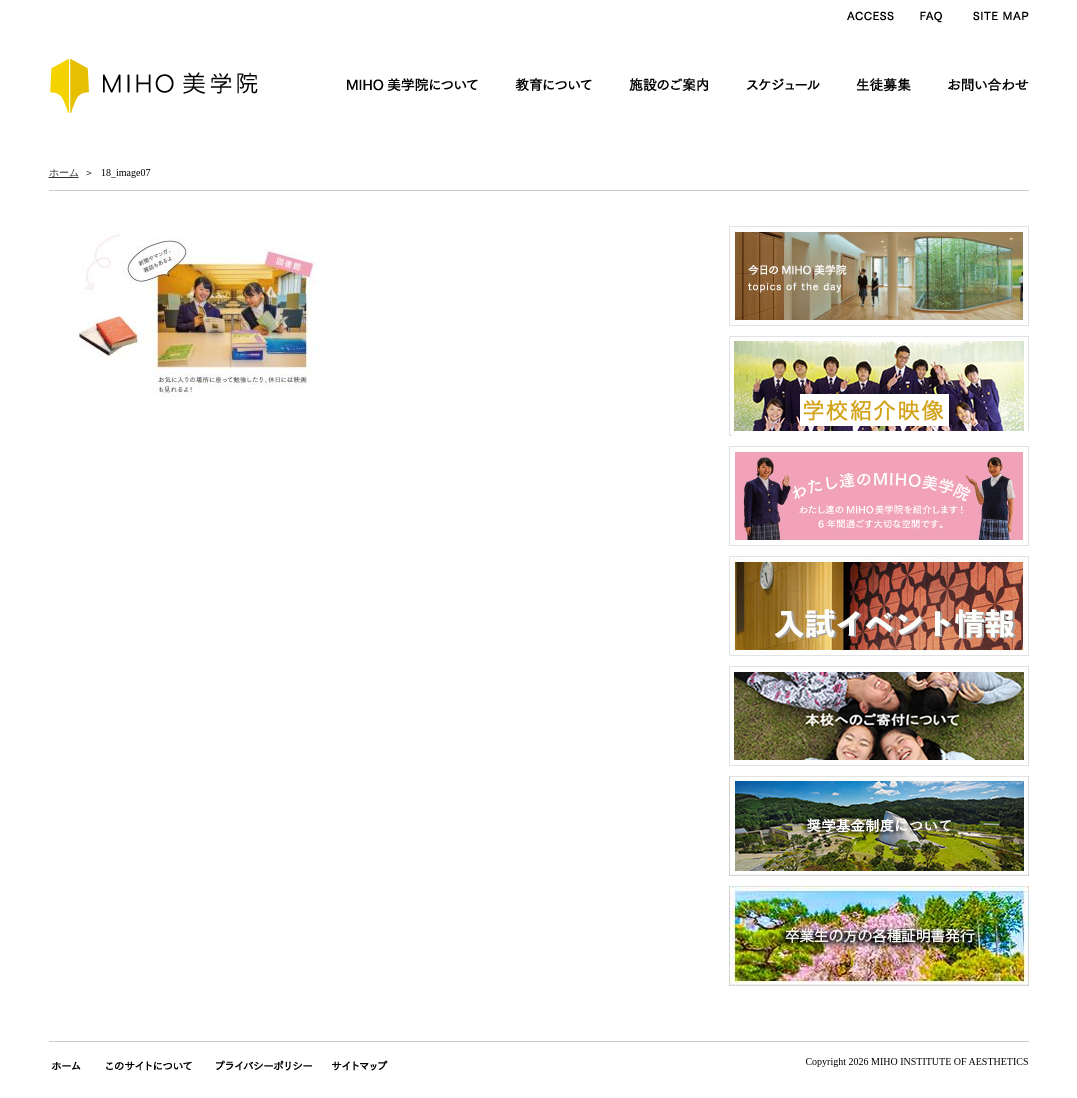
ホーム (64, 172)
